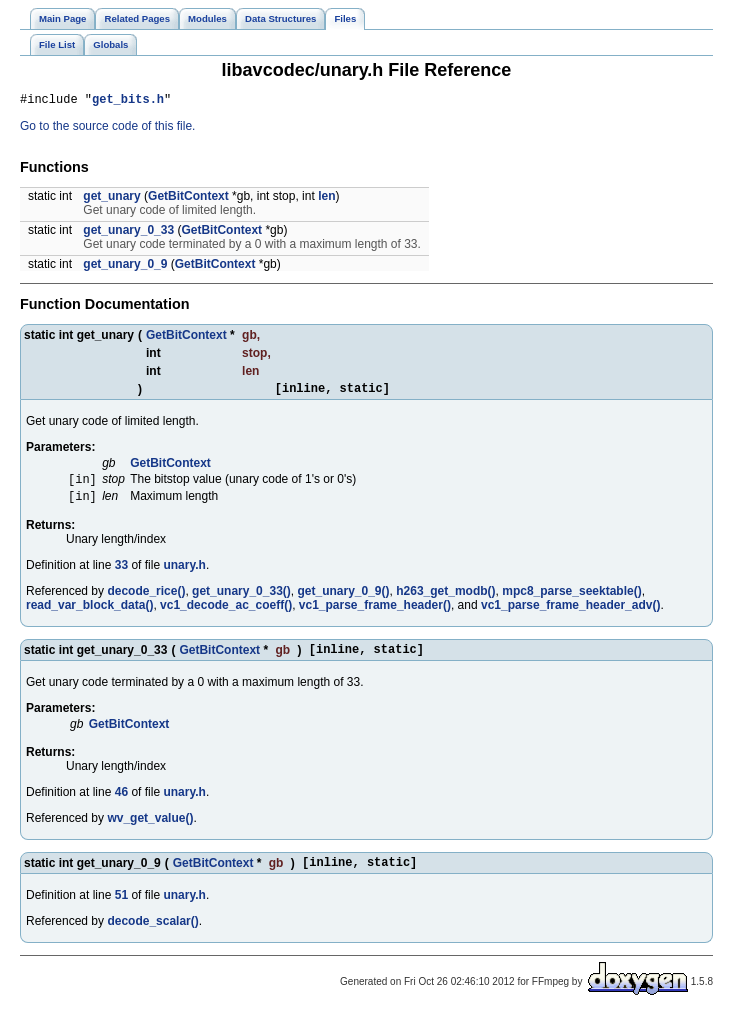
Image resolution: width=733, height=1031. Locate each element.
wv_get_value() (150, 831)
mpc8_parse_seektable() (571, 601)
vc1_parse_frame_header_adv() (570, 615)
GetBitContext (188, 199)
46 (121, 805)
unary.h (184, 575)
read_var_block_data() (89, 615)
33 (121, 575)
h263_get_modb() (445, 601)
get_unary (111, 199)
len (326, 199)
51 (121, 911)
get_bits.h (128, 101)
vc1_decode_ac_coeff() (226, 615)
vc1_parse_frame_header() (375, 615)
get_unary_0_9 (125, 267)
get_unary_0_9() (343, 601)
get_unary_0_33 (128, 233)
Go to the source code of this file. (107, 129)
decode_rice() (146, 601)
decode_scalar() (152, 937)
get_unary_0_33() (241, 601)
